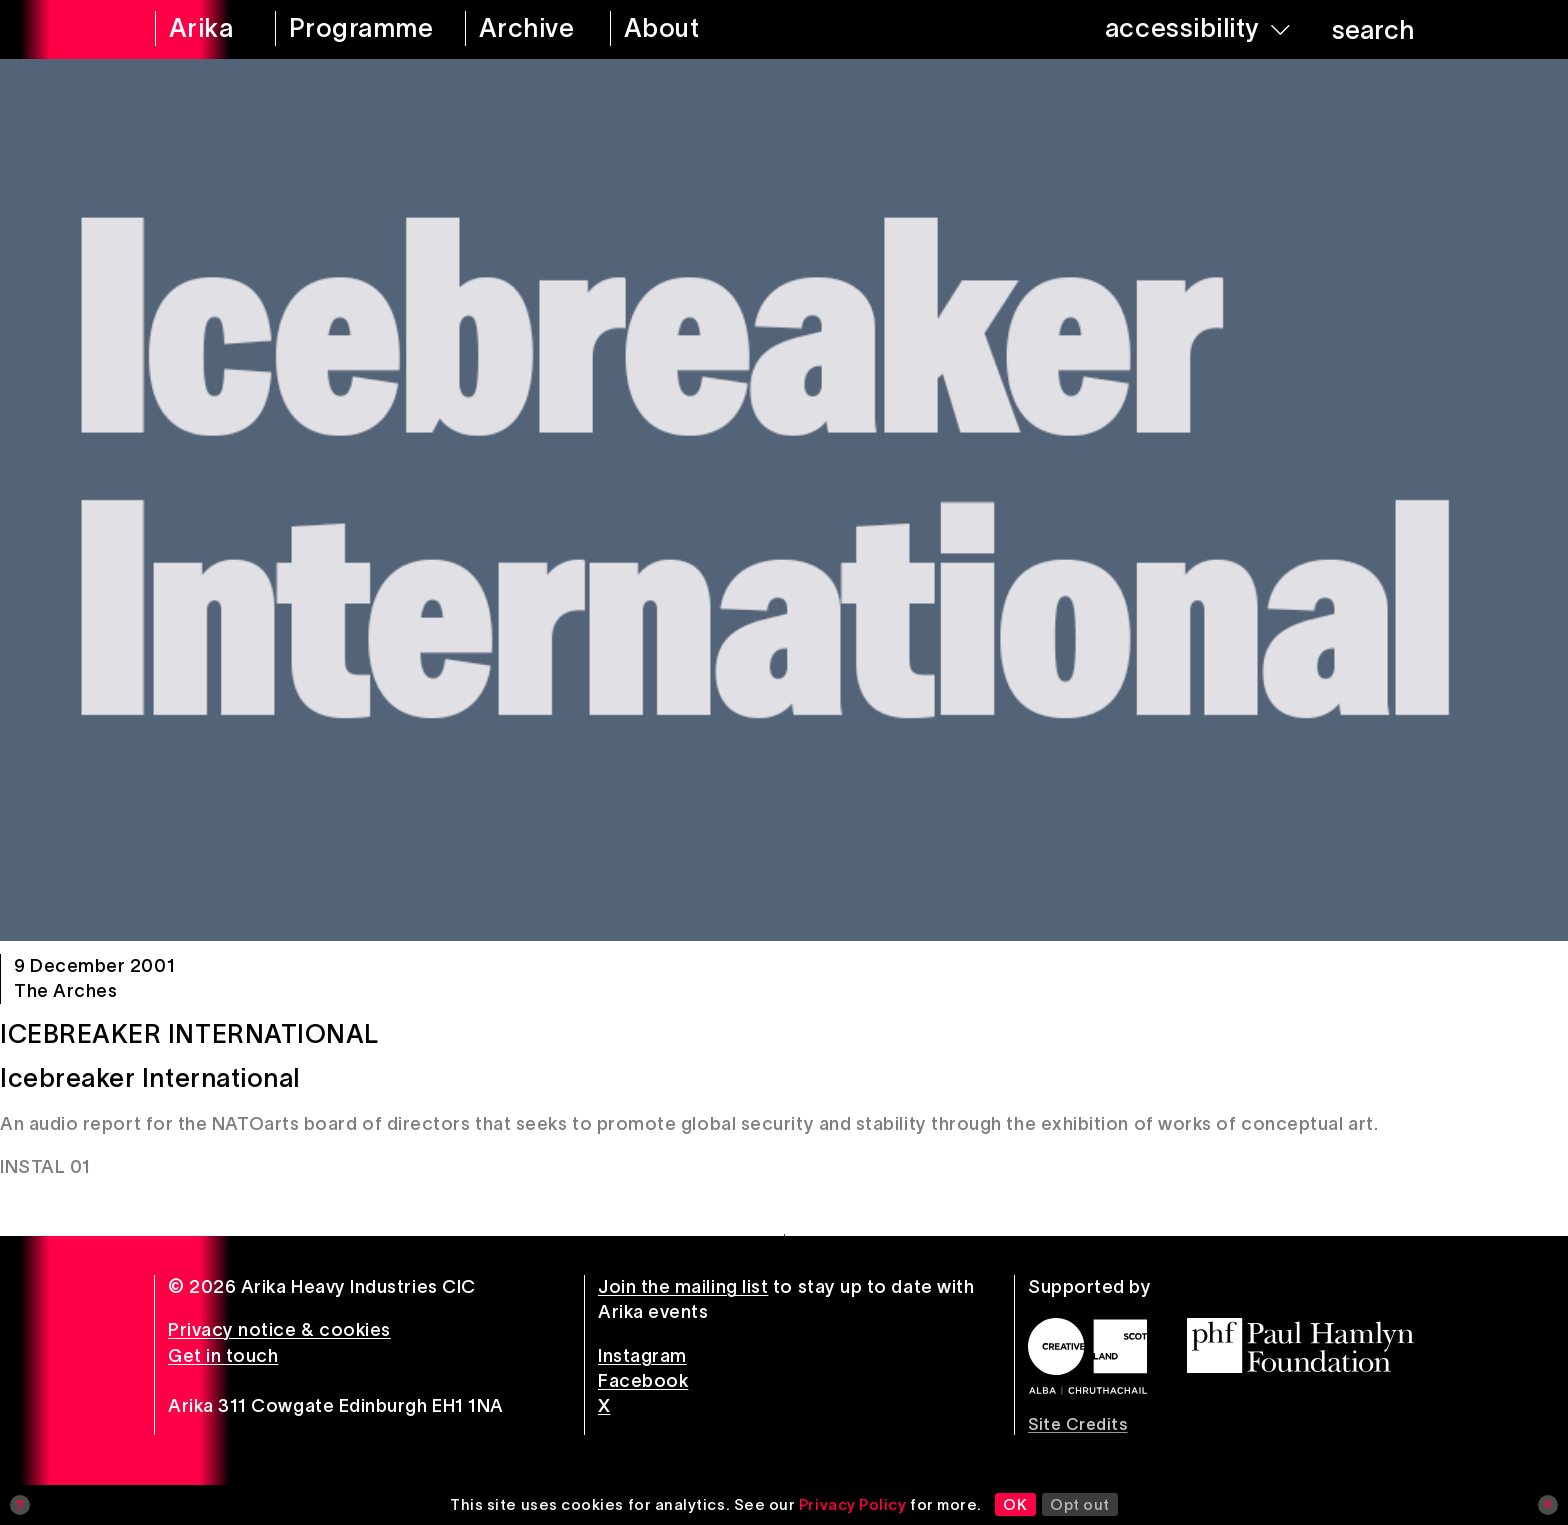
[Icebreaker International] (784, 500)
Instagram (642, 1356)
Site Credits (1077, 1424)
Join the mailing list (683, 1287)
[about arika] (689, 29)
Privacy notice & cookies (279, 1330)
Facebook (643, 1381)
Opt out (1080, 1504)
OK (1015, 1504)
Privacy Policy (853, 1504)
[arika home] (202, 29)
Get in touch (223, 1356)
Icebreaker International (189, 1034)
